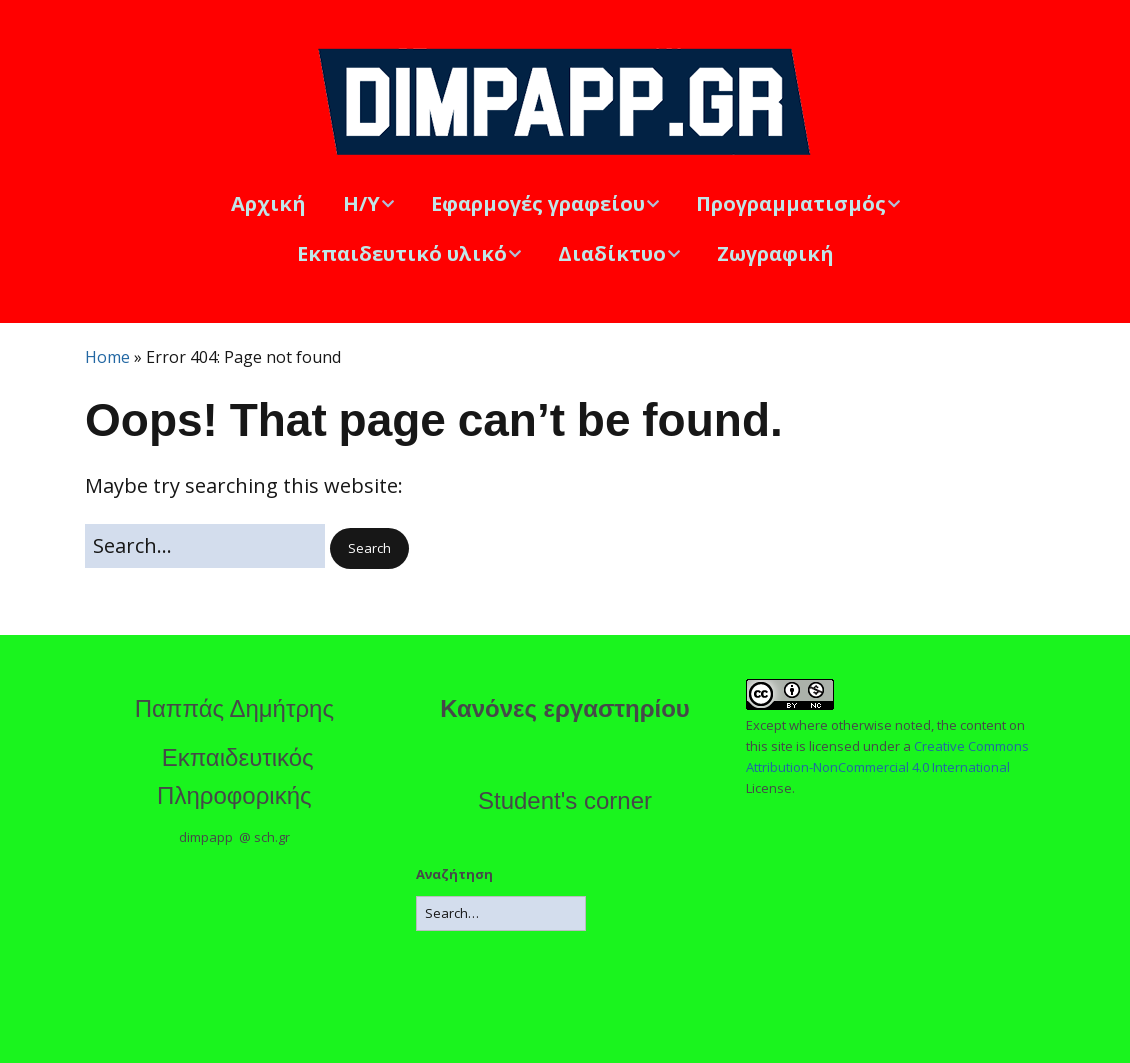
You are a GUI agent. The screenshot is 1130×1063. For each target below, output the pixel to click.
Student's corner (565, 800)
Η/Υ (361, 203)
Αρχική (268, 203)
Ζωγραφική (775, 253)
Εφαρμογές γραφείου (538, 203)
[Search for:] (205, 546)
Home (107, 357)
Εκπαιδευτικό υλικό (402, 253)
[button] (369, 548)
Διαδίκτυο (612, 253)
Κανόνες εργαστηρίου (565, 708)
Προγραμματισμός (791, 203)
